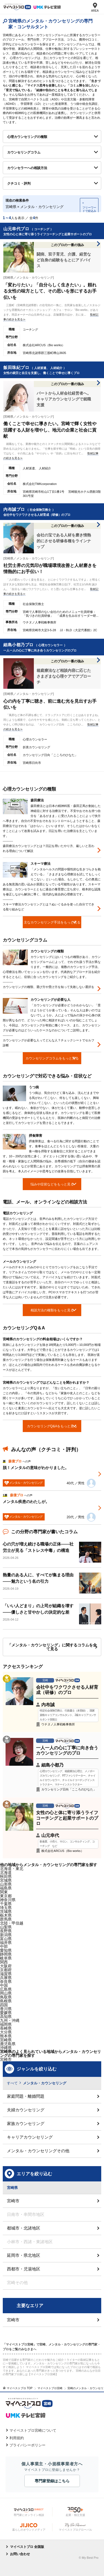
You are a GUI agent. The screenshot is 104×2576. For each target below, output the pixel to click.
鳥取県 (6, 1997)
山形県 (6, 1884)
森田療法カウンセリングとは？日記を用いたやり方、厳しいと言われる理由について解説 (48, 848)
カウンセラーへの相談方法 (27, 168)
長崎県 (6, 2028)
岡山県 (6, 1993)
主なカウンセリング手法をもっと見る (52, 922)
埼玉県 (6, 1907)
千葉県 (6, 1903)
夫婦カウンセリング (25, 2109)
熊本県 (6, 2036)
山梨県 (6, 1927)
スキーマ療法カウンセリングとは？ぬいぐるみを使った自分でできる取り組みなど (48, 907)
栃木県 (6, 1915)
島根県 (6, 2001)
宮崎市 (6, 2059)
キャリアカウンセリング (30, 2137)
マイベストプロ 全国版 (27, 2547)
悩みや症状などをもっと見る (52, 1184)
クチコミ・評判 (19, 183)
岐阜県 (6, 1958)
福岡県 (6, 2024)
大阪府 (6, 1966)
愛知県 (6, 1950)
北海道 (6, 1872)
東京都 (6, 1896)
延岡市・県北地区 (23, 2255)
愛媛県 (6, 2012)
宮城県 (6, 1880)
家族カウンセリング (25, 2123)
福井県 (6, 1942)
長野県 (6, 1931)
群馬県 (6, 1919)
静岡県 (6, 1954)
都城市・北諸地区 (23, 2228)
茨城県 (6, 1911)
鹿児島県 (8, 2044)
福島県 (6, 1888)
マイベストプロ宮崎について (32, 2430)
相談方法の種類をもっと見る (52, 1310)
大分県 (6, 2032)
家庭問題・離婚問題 (25, 2096)
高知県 (6, 2016)
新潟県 (6, 1935)
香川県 (6, 2009)
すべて (12, 2083)
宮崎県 (6, 2040)
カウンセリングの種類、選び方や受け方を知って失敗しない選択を (48, 987)
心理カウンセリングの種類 (27, 137)
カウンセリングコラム (23, 152)
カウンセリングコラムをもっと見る (52, 1058)
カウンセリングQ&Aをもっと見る (52, 1426)
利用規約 (16, 2438)
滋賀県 (6, 1973)
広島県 (6, 1989)
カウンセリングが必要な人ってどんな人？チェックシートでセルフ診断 (48, 1043)
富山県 (6, 1938)
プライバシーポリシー (27, 2445)
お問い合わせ (20, 2554)
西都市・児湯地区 (23, 2269)
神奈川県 (8, 1900)
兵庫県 (6, 1977)
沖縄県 (6, 2047)
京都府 (6, 1970)
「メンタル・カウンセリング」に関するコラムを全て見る (52, 1647)
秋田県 (6, 1876)
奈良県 (6, 1981)
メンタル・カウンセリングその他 (38, 2150)
